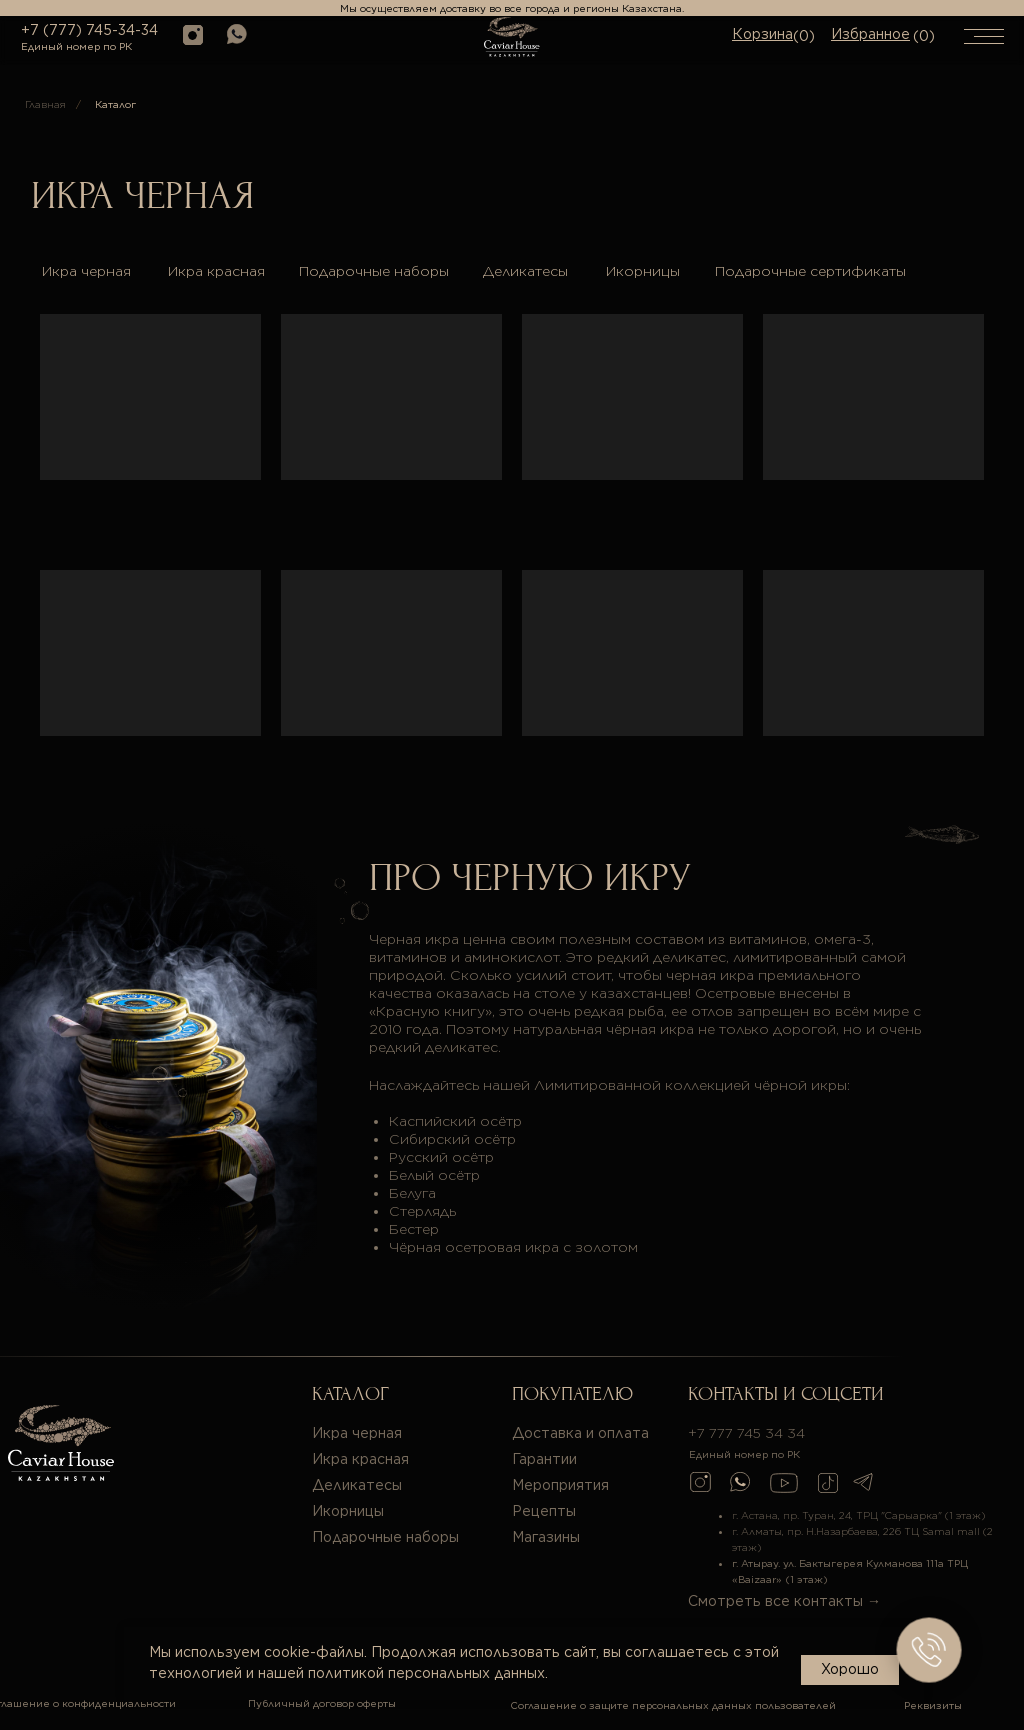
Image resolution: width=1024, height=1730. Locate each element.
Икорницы (643, 271)
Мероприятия (560, 1485)
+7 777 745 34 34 (746, 1433)
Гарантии (544, 1459)
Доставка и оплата (580, 1433)
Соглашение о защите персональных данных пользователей (673, 1705)
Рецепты (544, 1511)
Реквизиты (933, 1705)
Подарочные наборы (374, 271)
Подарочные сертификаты (810, 271)
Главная (45, 104)
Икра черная (86, 271)
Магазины (546, 1537)
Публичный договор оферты (322, 1703)
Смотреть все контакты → (784, 1601)
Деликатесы (525, 271)
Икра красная (216, 271)
